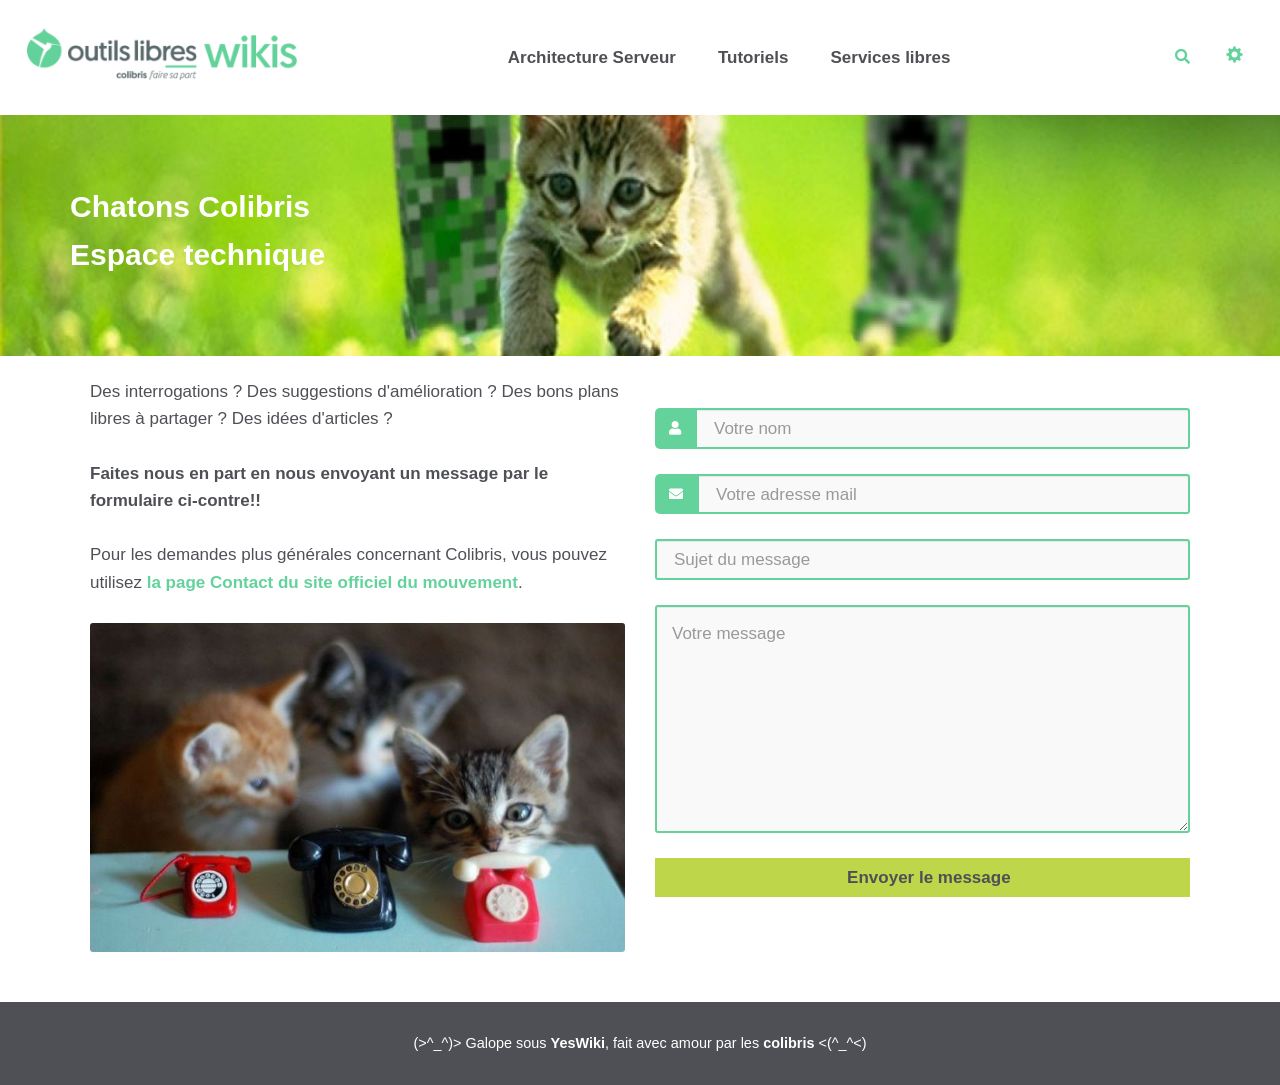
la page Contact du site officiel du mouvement (332, 582)
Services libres (890, 57)
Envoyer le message (926, 877)
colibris (788, 1043)
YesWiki (578, 1043)
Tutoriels (753, 57)
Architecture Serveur (592, 57)
